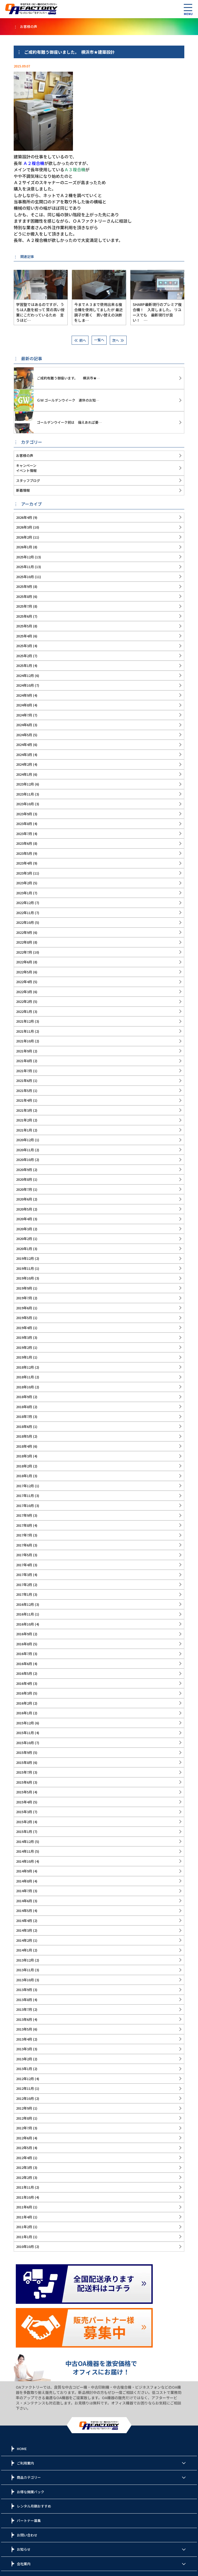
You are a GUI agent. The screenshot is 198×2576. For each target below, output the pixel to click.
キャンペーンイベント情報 (26, 468)
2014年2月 (24, 1940)
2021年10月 (25, 1040)
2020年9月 (24, 1169)
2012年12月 (25, 2078)
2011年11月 (25, 2187)
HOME (22, 2448)
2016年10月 (25, 1624)
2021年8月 (24, 1060)
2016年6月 (24, 1663)
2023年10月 (25, 803)
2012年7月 (24, 2127)
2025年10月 (25, 576)
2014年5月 (24, 1910)
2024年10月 (25, 685)
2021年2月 (24, 1120)
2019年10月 (25, 1278)
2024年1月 (24, 774)
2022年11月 (25, 912)
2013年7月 (24, 2009)
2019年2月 (24, 1347)
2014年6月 (24, 1900)
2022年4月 (24, 981)
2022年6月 (24, 961)
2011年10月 (25, 2197)
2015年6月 (24, 1782)
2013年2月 (24, 2058)
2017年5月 (24, 1554)
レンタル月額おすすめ (34, 2506)
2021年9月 (24, 1050)
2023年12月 (25, 784)
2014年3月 (24, 1930)
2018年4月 (24, 1446)
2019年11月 (25, 1268)
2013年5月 (24, 2029)
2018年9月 (24, 1396)
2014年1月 (24, 1950)
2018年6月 (24, 1426)
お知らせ (24, 2549)
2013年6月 (24, 2019)
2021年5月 (24, 1090)
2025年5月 (24, 625)
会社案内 (24, 2563)
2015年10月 (25, 1742)
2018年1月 (24, 1475)
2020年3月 (24, 1228)
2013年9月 (24, 1989)
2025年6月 (24, 616)
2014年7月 (24, 1890)
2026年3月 (24, 527)
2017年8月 (24, 1525)
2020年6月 (24, 1199)
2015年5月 (24, 1791)
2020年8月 (24, 1179)
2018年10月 (25, 1386)
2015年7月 (24, 1772)
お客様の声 (24, 455)
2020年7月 (24, 1189)
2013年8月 (24, 1999)
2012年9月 (24, 2108)
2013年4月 (24, 2039)
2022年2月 (24, 1001)
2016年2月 (24, 1703)
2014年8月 (24, 1881)
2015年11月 (25, 1732)
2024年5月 (24, 734)
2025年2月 (24, 655)
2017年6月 (24, 1545)
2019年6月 (24, 1307)
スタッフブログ (28, 480)
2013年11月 (25, 1969)
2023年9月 (24, 813)
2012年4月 (24, 2157)
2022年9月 (24, 932)
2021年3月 (24, 1110)
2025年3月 (24, 645)
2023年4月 (24, 863)
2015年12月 (25, 1722)
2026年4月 (24, 517)
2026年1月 (24, 546)
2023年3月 (24, 873)
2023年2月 (24, 882)
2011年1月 (24, 2236)
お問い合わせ (27, 2535)
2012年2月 (24, 2177)
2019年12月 (25, 1258)
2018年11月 (25, 1376)
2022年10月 (25, 922)
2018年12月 (25, 1367)
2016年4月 (24, 1683)
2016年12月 (25, 1604)
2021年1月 (24, 1130)
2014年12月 (25, 1841)
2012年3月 (24, 2167)
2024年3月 (24, 754)
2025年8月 (24, 596)
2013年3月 (24, 2048)
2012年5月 (24, 2147)
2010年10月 (25, 2246)
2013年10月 (25, 1979)
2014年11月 (25, 1851)
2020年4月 (24, 1218)
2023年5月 (24, 853)
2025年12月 (25, 556)
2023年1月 (24, 892)
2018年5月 (24, 1436)
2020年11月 (25, 1149)
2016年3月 (24, 1693)
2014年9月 (24, 1871)
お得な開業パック (30, 2491)
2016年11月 (25, 1614)
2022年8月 (24, 942)
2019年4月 (24, 1327)
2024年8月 (24, 705)
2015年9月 (24, 1752)
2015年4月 (24, 1801)
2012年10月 (25, 2098)
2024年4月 (24, 744)
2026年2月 (24, 537)
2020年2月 (24, 1238)
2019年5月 (24, 1317)
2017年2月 (24, 1584)
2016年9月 (24, 1633)
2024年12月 (25, 675)
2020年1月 (24, 1248)
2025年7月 (24, 606)
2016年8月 (24, 1643)
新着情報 (23, 490)
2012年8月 (24, 2118)
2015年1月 (24, 1831)
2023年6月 (24, 843)
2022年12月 (25, 902)
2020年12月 (25, 1139)
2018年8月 (24, 1406)
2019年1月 (24, 1357)
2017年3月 (24, 1574)
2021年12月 (25, 1021)
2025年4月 (24, 635)
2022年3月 (24, 991)
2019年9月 (24, 1288)
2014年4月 (24, 1920)
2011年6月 (24, 2206)
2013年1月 (24, 2068)
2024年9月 (24, 695)
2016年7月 (24, 1653)
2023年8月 (24, 823)
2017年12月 (25, 1485)
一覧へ (99, 339)
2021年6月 (24, 1080)
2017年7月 (24, 1535)
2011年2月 (24, 2226)
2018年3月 (24, 1455)
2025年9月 (24, 586)
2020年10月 (25, 1159)
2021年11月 (25, 1031)
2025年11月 (25, 566)
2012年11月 (25, 2088)
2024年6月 (24, 724)
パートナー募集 (29, 2520)
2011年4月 (24, 2216)
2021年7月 (24, 1070)
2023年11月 (25, 794)
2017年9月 (24, 1515)
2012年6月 (24, 2137)
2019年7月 (24, 1297)
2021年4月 (24, 1100)
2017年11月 (25, 1495)
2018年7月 (24, 1416)
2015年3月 (24, 1811)
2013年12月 (25, 1960)
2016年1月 (24, 1712)
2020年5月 (24, 1209)
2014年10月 (25, 1861)
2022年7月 (24, 952)
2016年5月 (24, 1673)
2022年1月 (24, 1011)
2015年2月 (24, 1821)
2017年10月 (25, 1505)
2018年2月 (24, 1465)
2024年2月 (24, 764)
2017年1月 (24, 1594)
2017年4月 (24, 1564)
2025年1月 (24, 665)
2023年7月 (24, 833)
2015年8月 (24, 1762)
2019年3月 (24, 1337)
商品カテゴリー (29, 2477)
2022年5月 (24, 971)
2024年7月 (24, 715)
